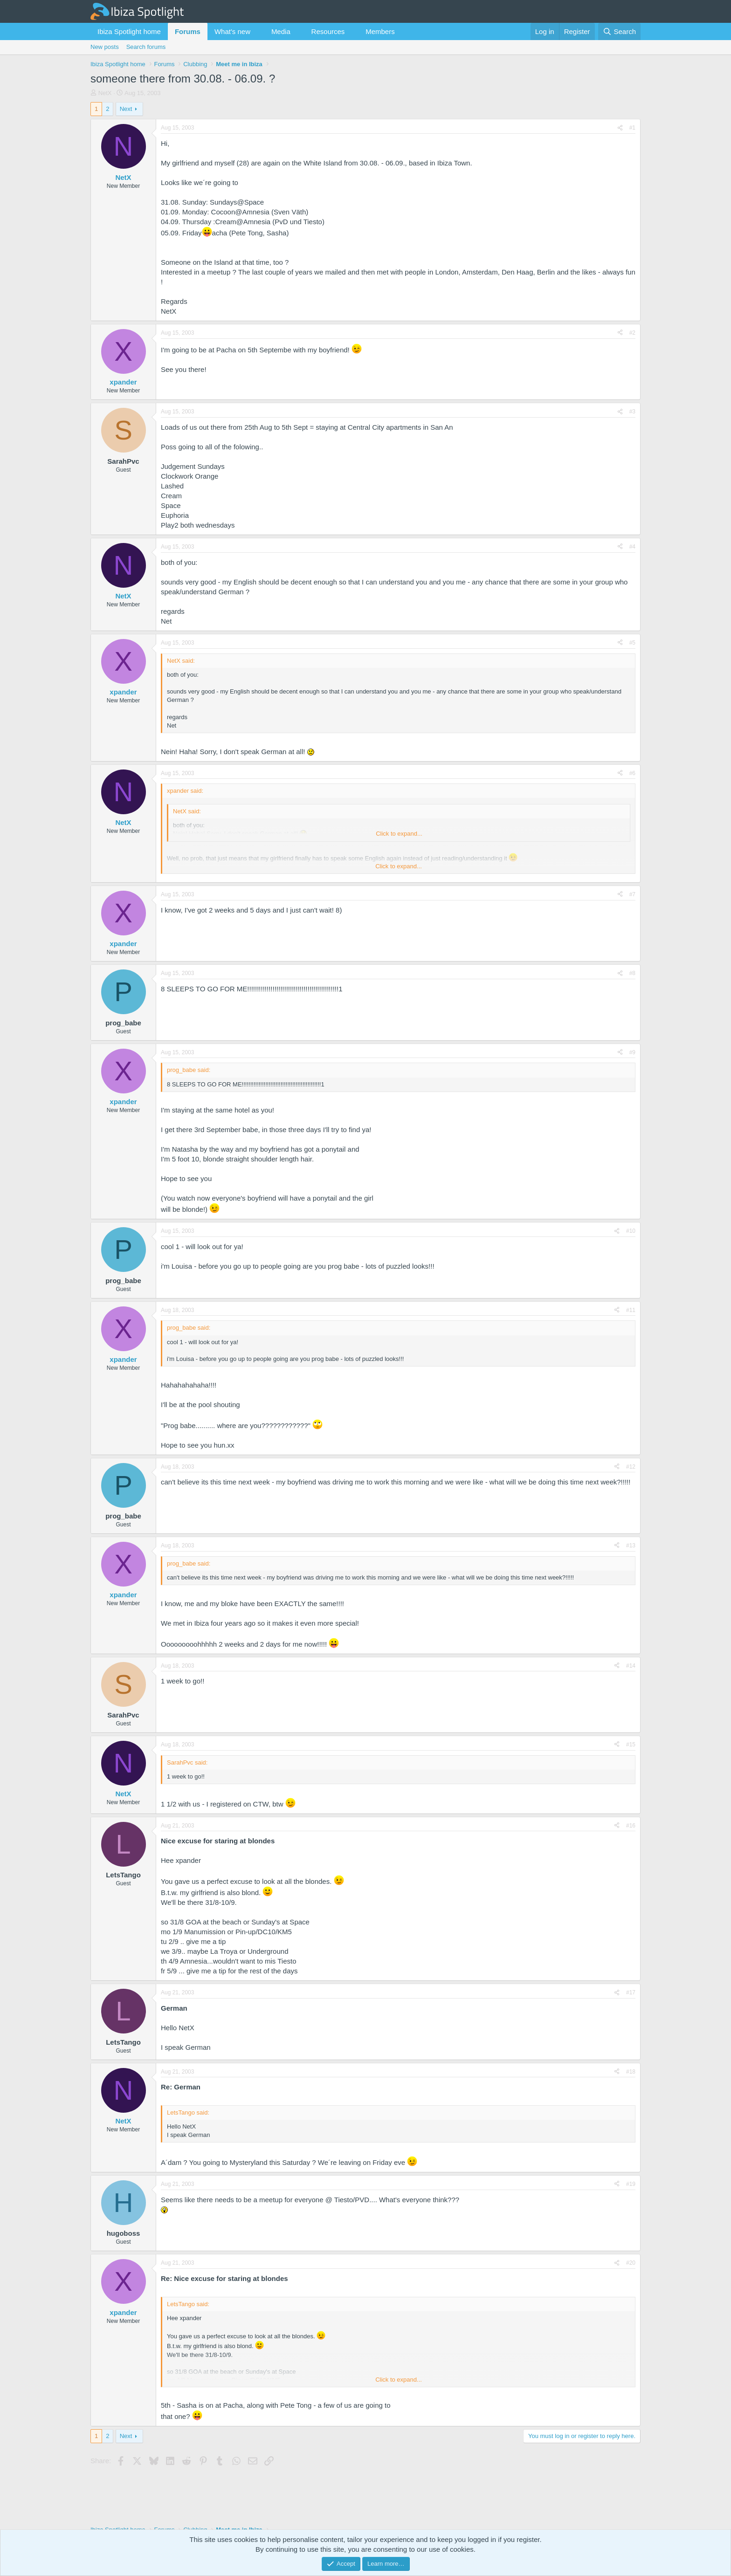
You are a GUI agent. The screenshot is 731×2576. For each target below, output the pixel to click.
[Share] (620, 128)
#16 (630, 1825)
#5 (632, 642)
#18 (630, 2071)
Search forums (146, 46)
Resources (328, 31)
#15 (630, 1744)
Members (380, 31)
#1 (632, 127)
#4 (632, 546)
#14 (630, 1665)
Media (280, 31)
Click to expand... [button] (399, 833)
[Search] (619, 31)
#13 (630, 1545)
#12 (630, 1466)
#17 (630, 1992)
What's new (232, 31)
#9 (632, 1052)
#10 (630, 1231)
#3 (632, 411)
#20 (630, 2263)
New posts (104, 46)
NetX (105, 92)
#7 (632, 894)
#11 (630, 1310)
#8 (632, 973)
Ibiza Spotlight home (129, 31)
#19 (630, 2184)
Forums (187, 31)
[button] (257, 31)
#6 (632, 773)
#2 (632, 333)
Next (126, 108)
